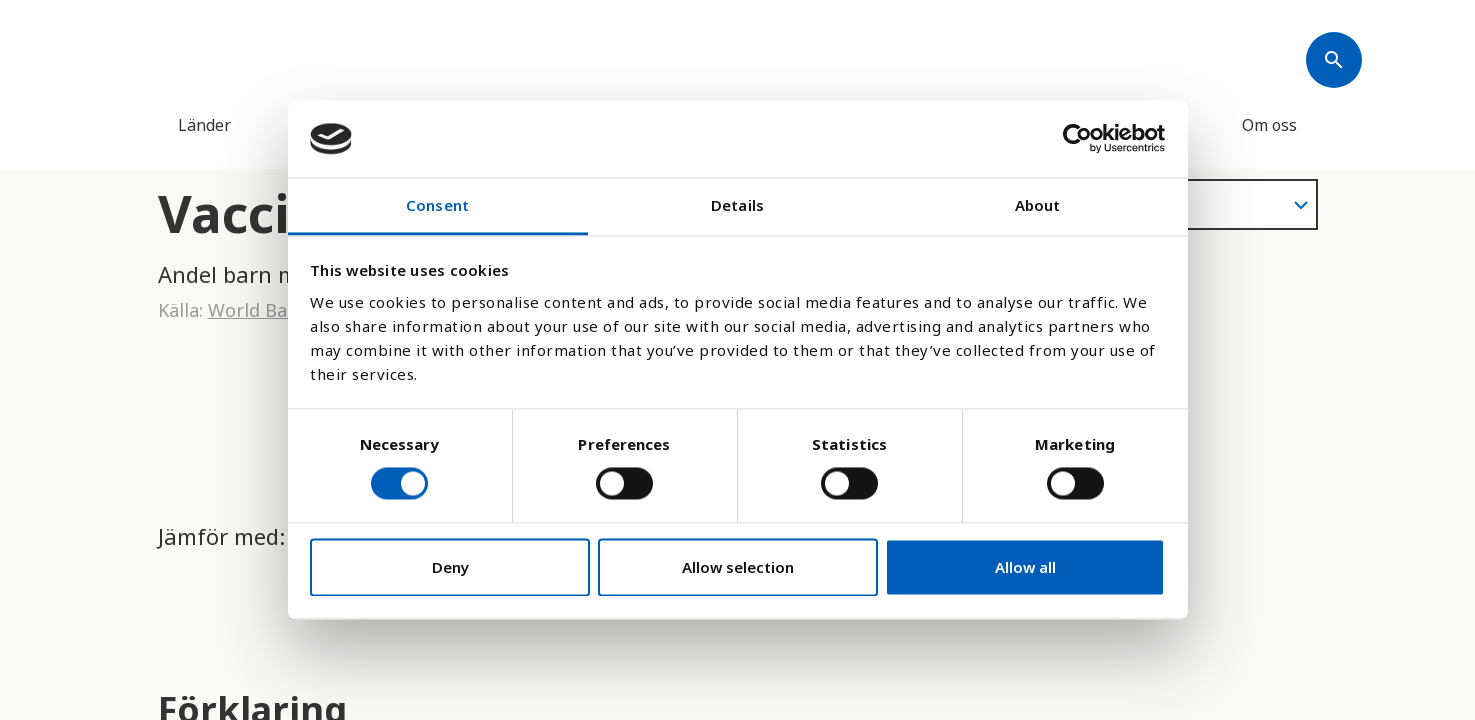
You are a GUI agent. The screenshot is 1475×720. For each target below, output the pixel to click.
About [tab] (1038, 205)
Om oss (1269, 125)
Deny (450, 567)
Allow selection (738, 567)
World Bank (258, 310)
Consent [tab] (437, 205)
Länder (204, 125)
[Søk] (1334, 60)
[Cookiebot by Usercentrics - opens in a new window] (1077, 139)
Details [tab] (737, 205)
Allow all (1025, 567)
